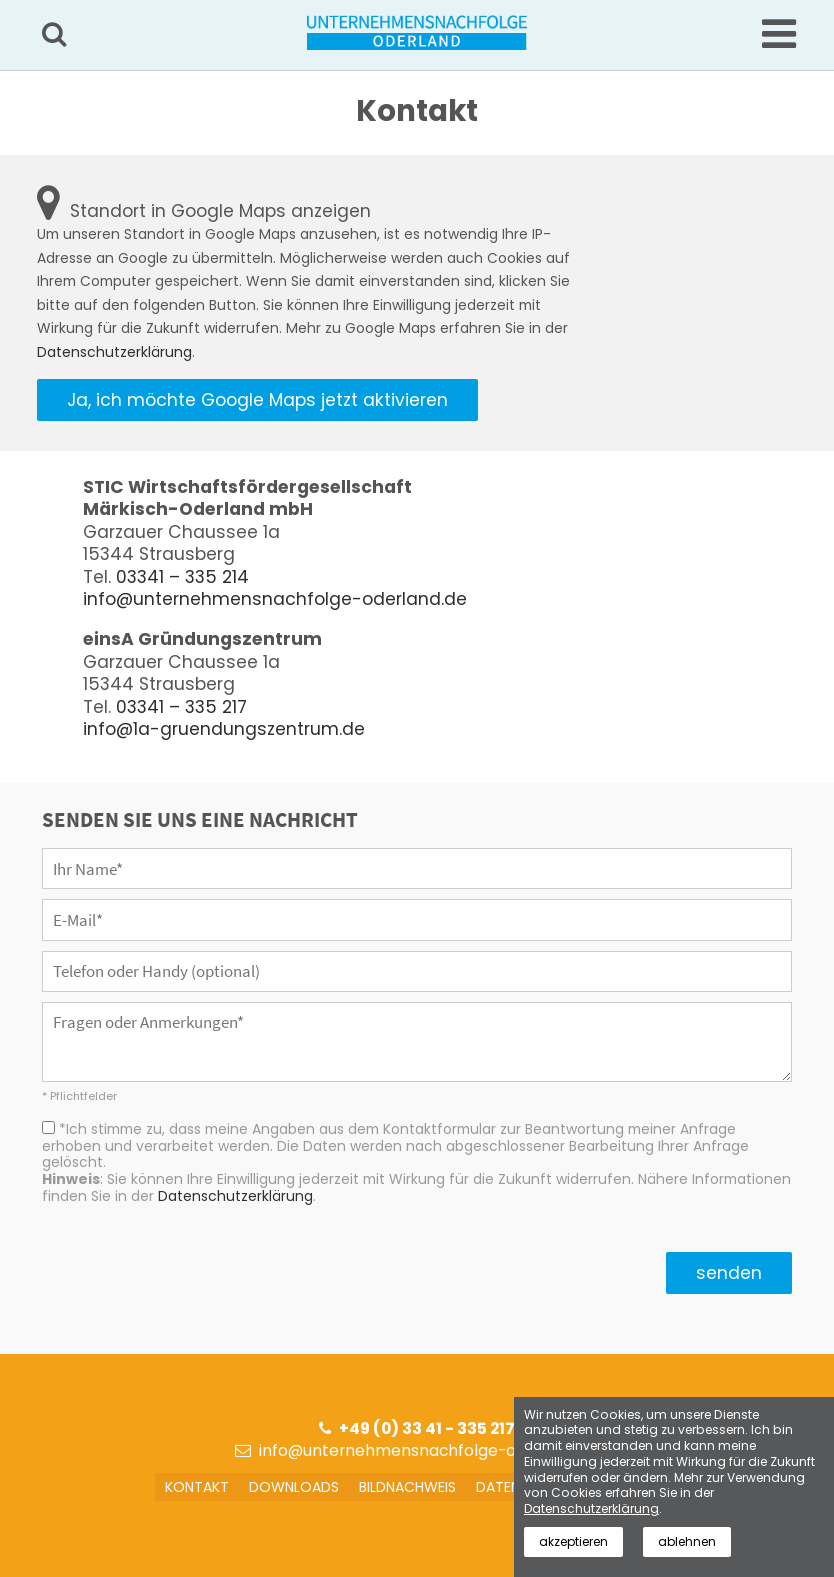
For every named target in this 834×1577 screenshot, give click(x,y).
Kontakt (197, 1487)
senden (729, 1273)
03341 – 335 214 (182, 577)
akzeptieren (574, 1541)
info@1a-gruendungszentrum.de (224, 729)
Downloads (294, 1487)
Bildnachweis (407, 1487)
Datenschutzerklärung (114, 352)
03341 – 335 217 (181, 707)
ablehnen (688, 1541)
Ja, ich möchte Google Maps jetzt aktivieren (257, 400)
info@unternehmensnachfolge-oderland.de (275, 599)
